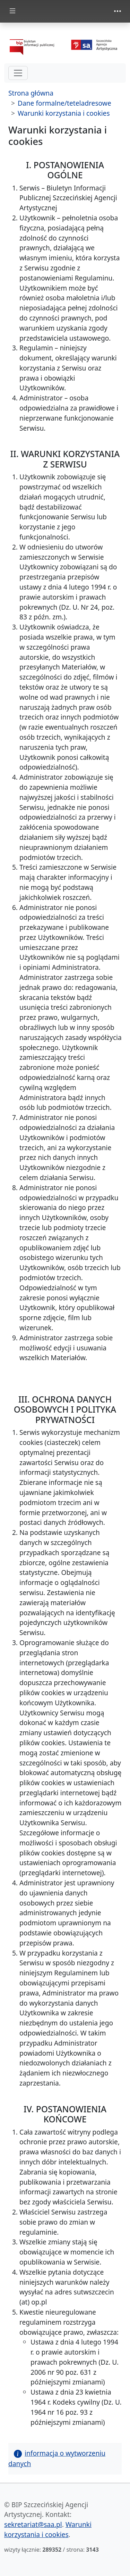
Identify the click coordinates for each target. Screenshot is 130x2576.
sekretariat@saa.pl (33, 2524)
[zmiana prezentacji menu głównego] (12, 11)
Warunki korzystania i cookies (64, 113)
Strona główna (30, 93)
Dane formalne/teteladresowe (64, 103)
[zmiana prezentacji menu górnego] (117, 11)
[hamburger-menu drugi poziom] (18, 73)
